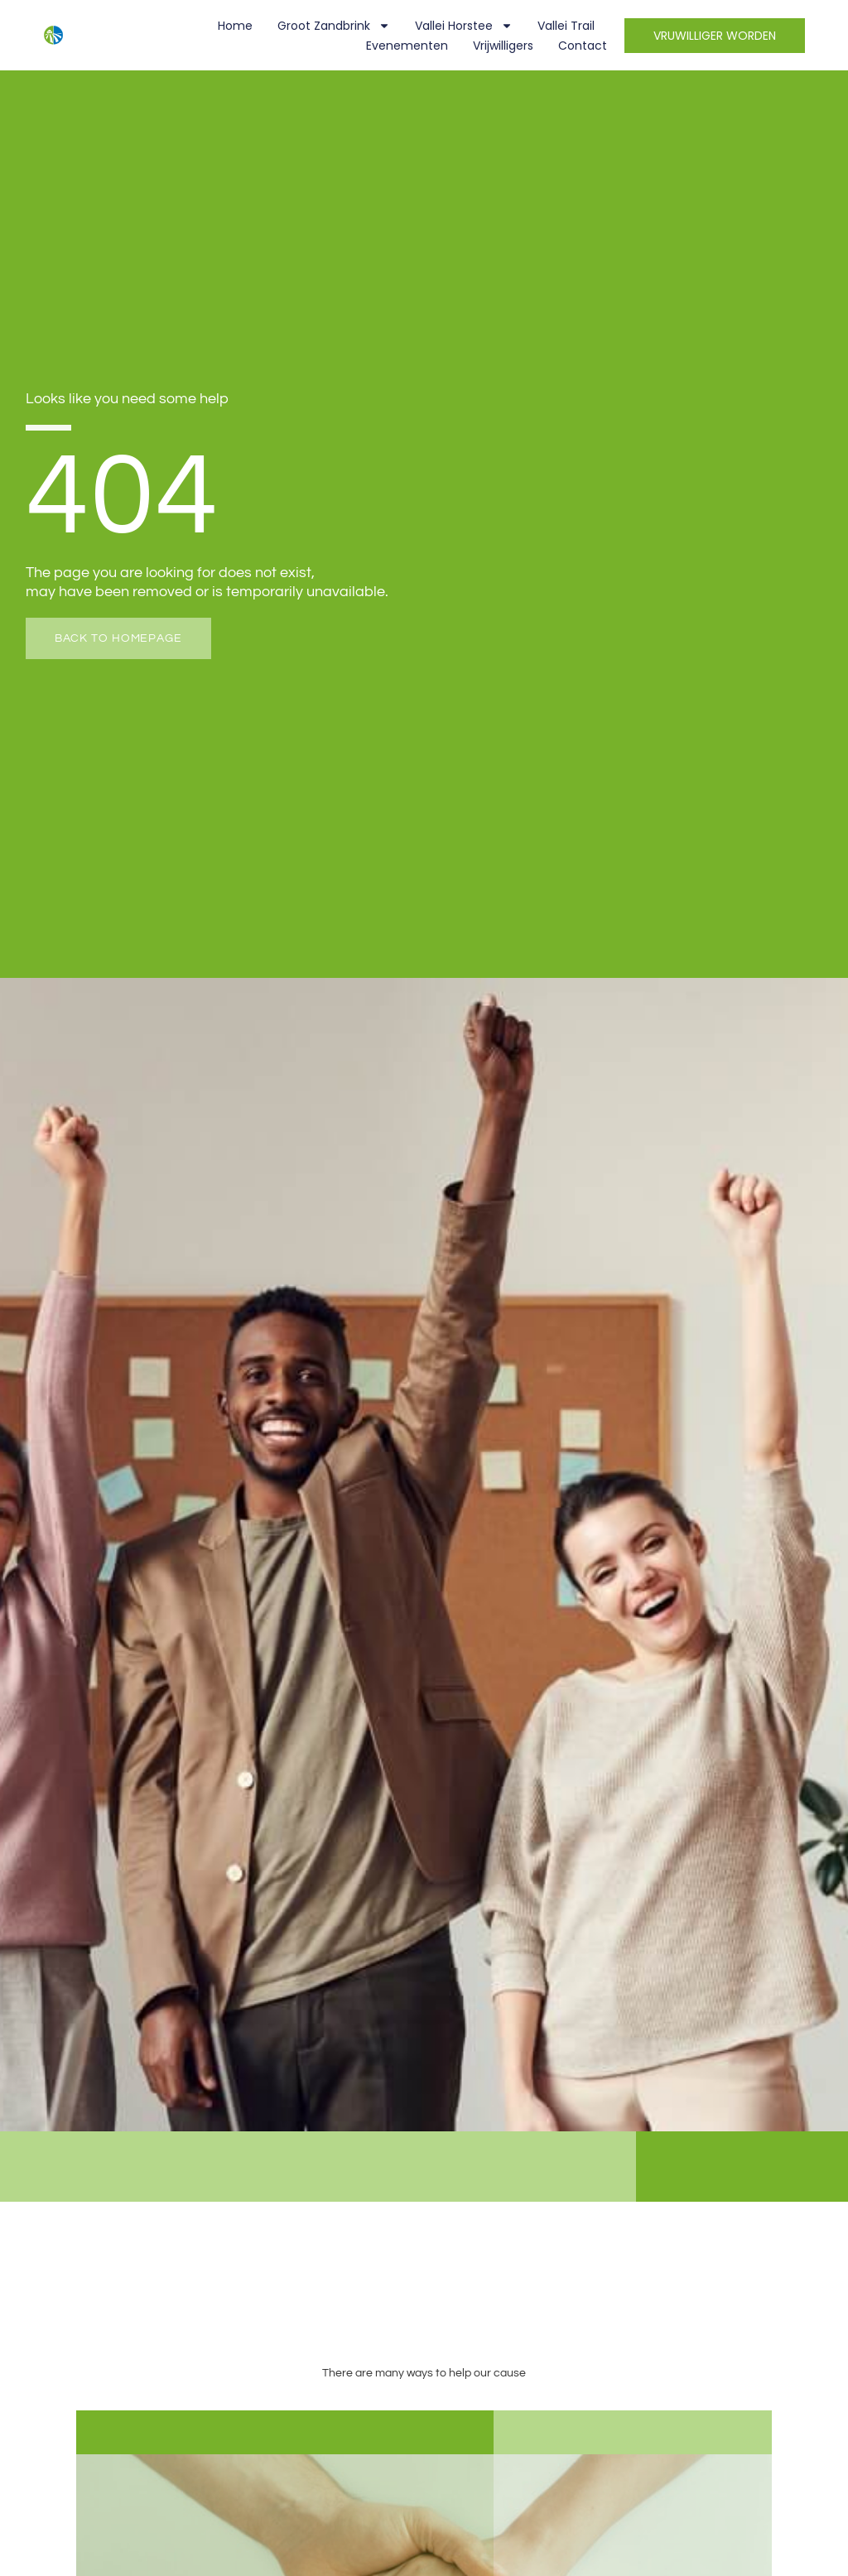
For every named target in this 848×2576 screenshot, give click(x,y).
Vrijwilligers (503, 45)
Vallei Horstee (464, 26)
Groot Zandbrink (333, 26)
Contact (582, 45)
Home (235, 25)
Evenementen (407, 45)
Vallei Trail (566, 25)
